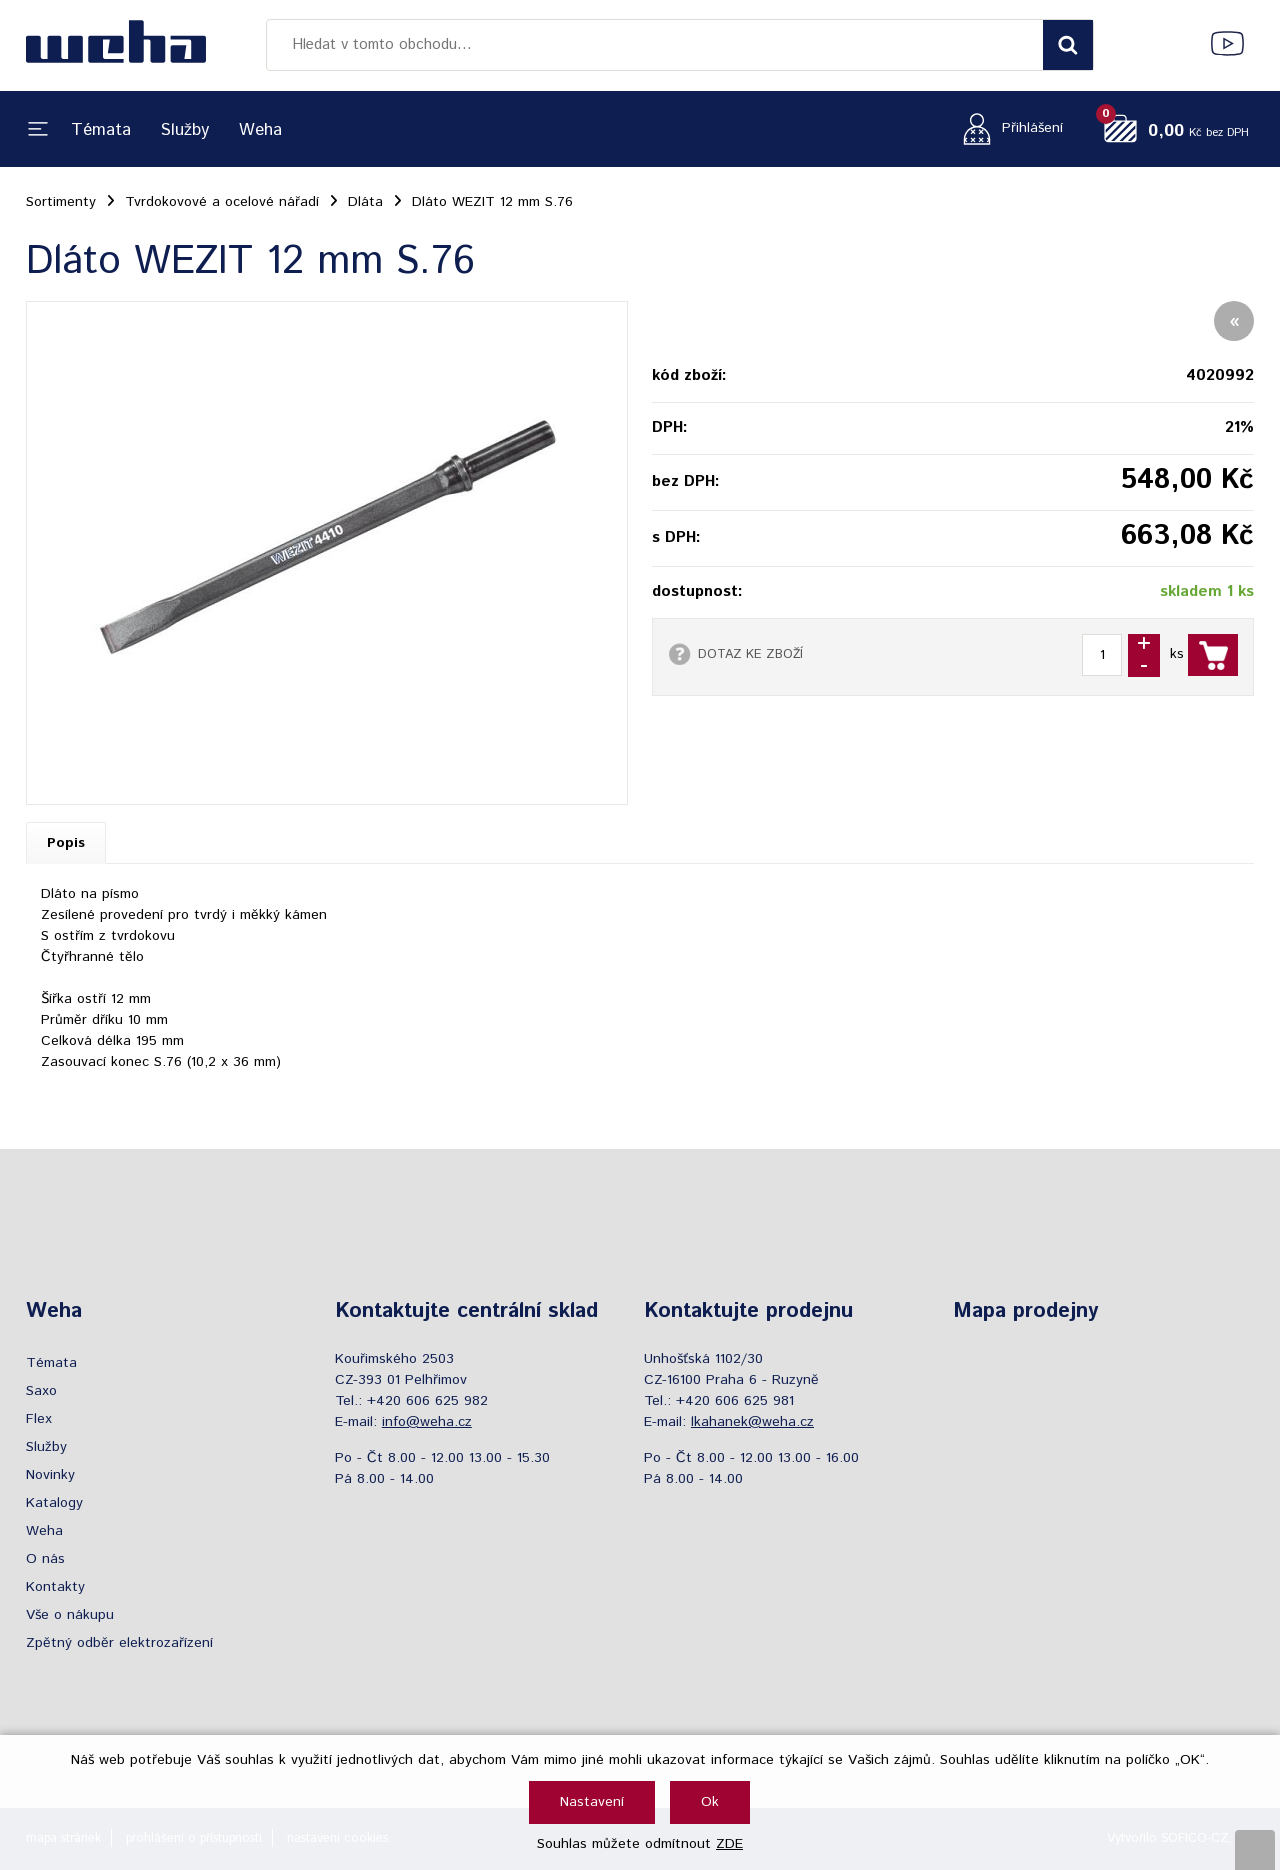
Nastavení (592, 1802)
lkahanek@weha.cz (752, 1422)
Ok (710, 1802)
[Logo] (116, 45)
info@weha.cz (427, 1422)
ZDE (729, 1844)
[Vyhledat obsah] (1068, 45)
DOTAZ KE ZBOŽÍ (750, 654)
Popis (66, 843)
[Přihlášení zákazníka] (1007, 128)
